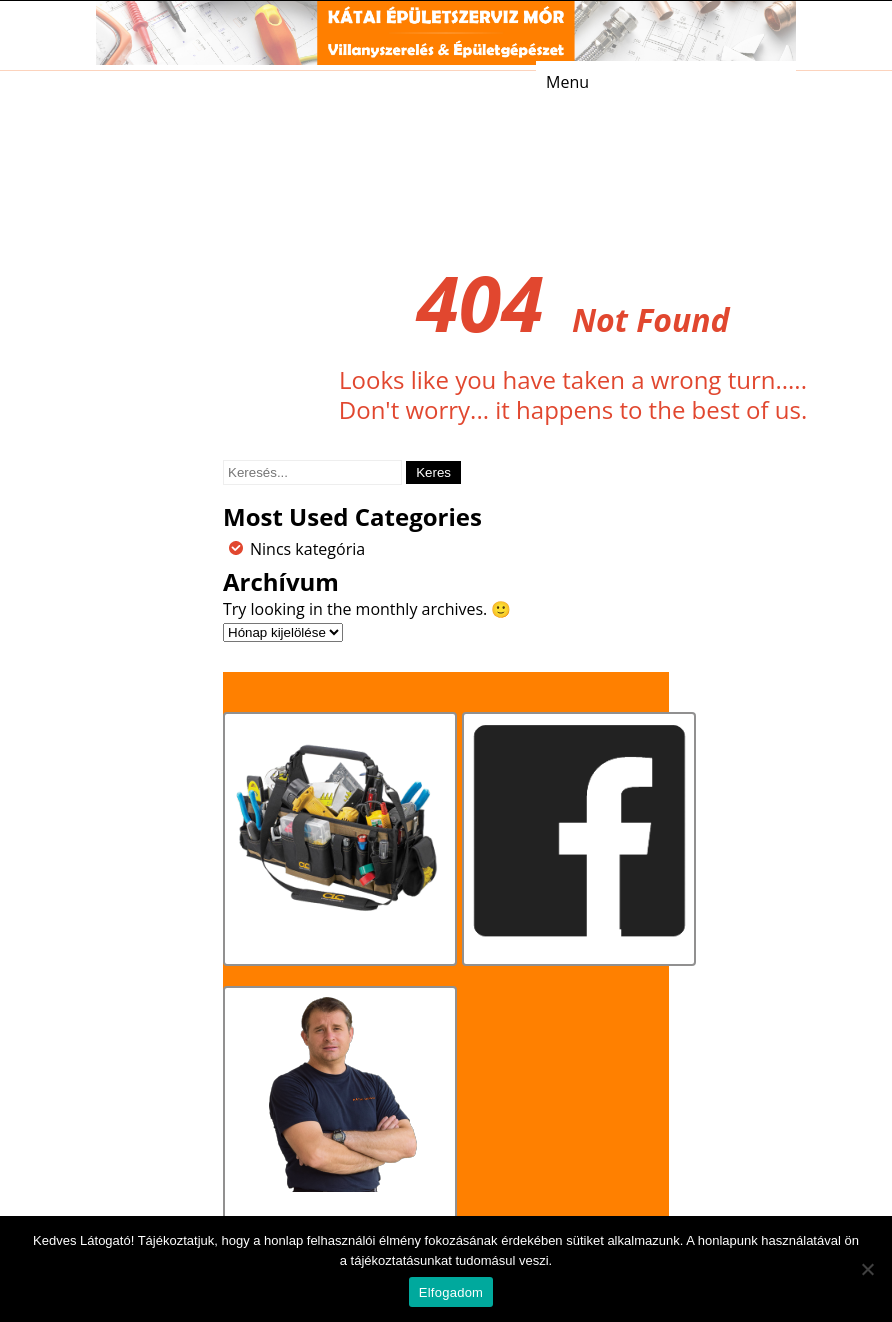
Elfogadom (451, 1292)
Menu (567, 82)
